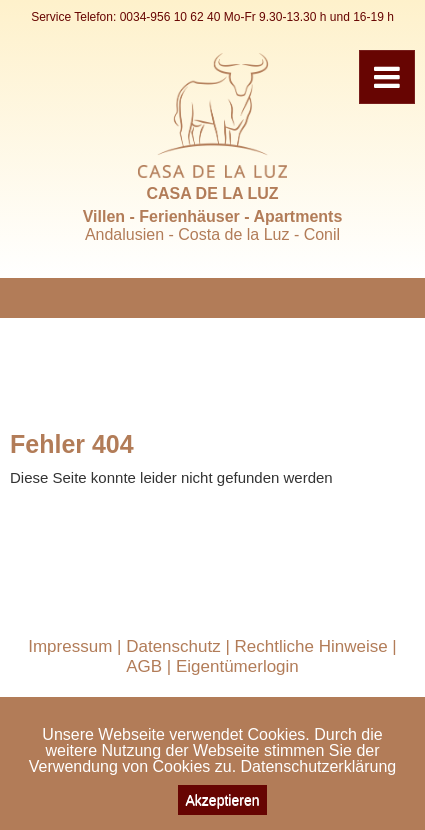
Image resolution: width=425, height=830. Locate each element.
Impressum (70, 646)
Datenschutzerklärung (319, 766)
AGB (144, 666)
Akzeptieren (223, 800)
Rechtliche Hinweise (311, 646)
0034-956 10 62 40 (170, 17)
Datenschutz (173, 646)
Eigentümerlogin (237, 666)
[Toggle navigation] (387, 77)
